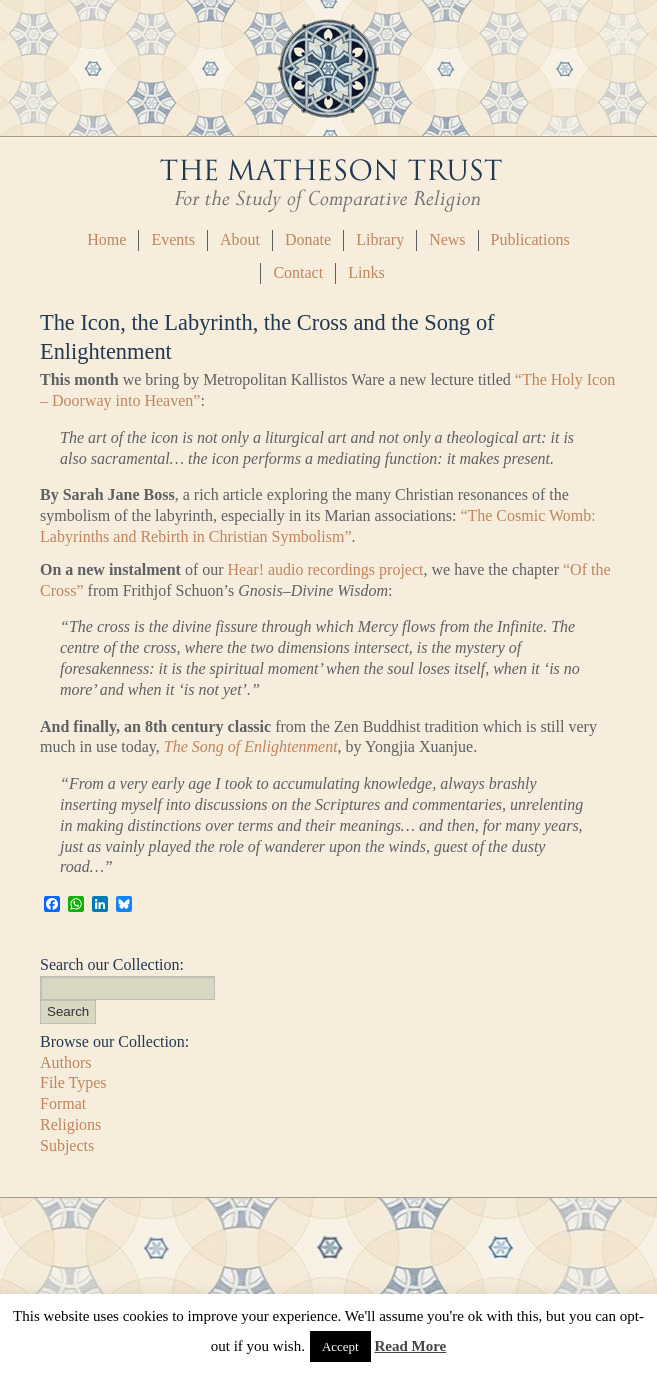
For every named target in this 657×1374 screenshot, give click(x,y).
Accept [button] (340, 1346)
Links (366, 272)
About (240, 239)
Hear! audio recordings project (326, 569)
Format (63, 1103)
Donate (308, 239)
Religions (70, 1124)
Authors (66, 1062)
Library (380, 239)
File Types (73, 1082)
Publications (530, 239)
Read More (410, 1346)
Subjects (67, 1145)
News (447, 239)
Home (106, 239)
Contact (298, 272)
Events (173, 239)
